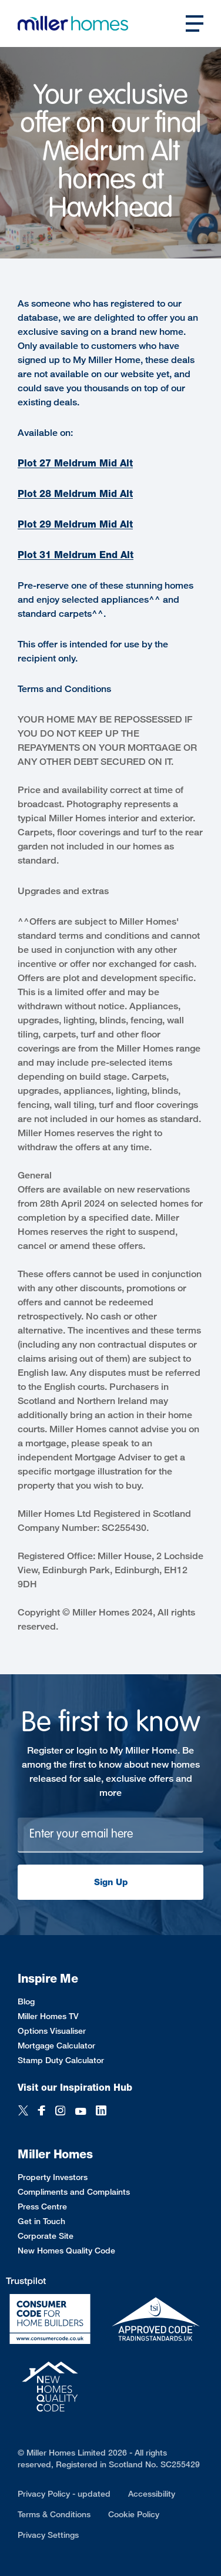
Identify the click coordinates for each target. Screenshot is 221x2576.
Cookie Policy (133, 2514)
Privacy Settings (48, 2535)
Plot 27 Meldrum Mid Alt (75, 463)
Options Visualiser (52, 2031)
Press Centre (42, 2206)
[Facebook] (42, 2112)
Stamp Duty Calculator (61, 2060)
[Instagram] (60, 2112)
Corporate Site (45, 2236)
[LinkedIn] (101, 2112)
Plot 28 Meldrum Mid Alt (75, 493)
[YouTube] (80, 2112)
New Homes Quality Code (66, 2250)
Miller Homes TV (48, 2016)
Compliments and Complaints (74, 2192)
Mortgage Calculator (56, 2045)
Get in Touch (41, 2221)
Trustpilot (26, 2280)
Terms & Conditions (54, 2514)
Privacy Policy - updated (64, 2493)
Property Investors (53, 2177)
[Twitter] (23, 2112)
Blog (26, 2001)
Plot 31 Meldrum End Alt (75, 554)
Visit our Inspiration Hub (75, 2087)
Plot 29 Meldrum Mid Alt (75, 524)
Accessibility (151, 2493)
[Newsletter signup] (110, 1835)
